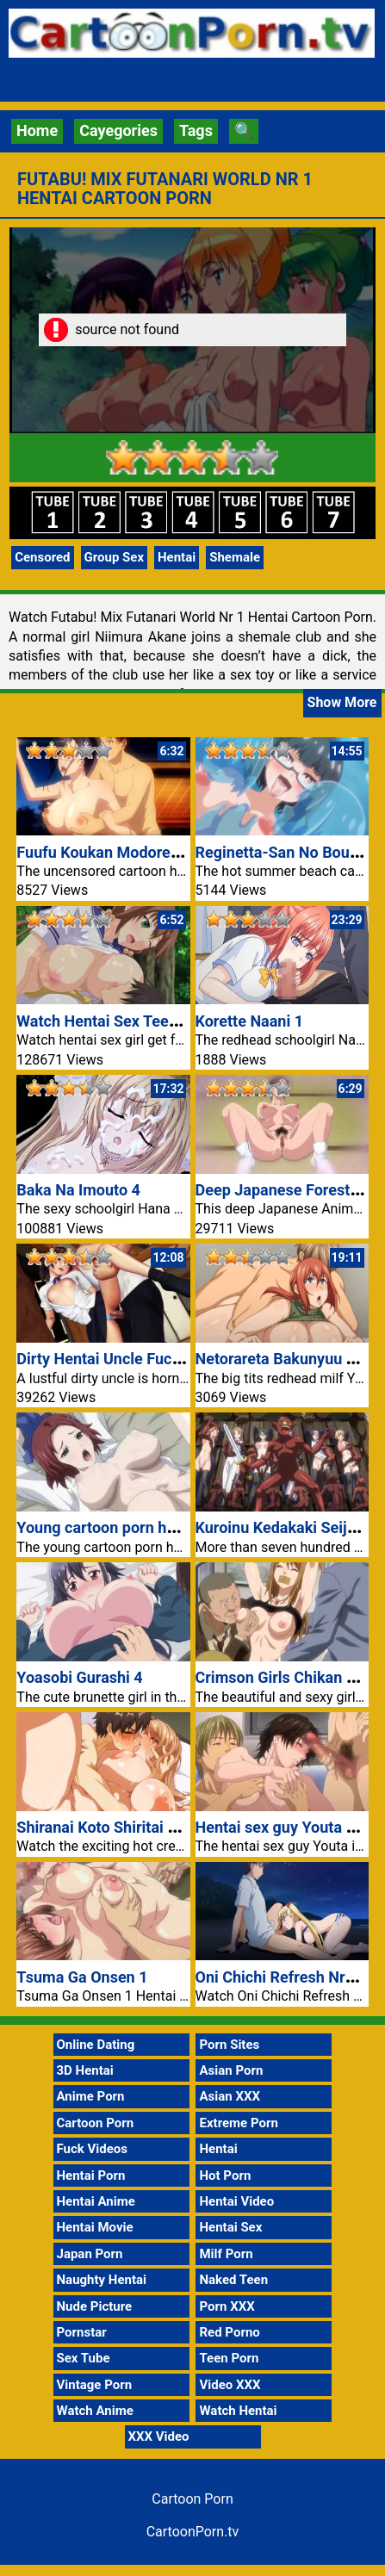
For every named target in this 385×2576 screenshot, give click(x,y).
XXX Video (158, 2436)
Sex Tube (83, 2358)
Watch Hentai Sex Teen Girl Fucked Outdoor (168, 1021)
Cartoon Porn (95, 2123)
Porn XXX (226, 2306)
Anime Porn (91, 2096)
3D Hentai (85, 2070)
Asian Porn (231, 2070)
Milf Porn (225, 2254)
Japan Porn (90, 2254)
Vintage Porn (95, 2385)
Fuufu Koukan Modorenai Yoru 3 (128, 852)
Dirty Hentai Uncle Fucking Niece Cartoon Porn (179, 1359)
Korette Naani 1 (250, 1021)
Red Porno (229, 2332)
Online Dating (96, 2044)
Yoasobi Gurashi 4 (79, 1677)
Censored (42, 557)
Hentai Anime (96, 2201)
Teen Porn (228, 2358)
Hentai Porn (91, 2175)
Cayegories (118, 130)
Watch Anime (95, 2410)
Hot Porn (225, 2175)
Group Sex (114, 557)
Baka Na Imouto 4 (78, 1190)
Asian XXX (229, 2096)
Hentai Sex (230, 2227)
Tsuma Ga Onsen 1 (81, 1977)
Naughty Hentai (102, 2279)
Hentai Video (236, 2201)
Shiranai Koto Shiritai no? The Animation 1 (163, 1827)
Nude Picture (95, 2306)
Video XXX (229, 2385)
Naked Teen (233, 2279)
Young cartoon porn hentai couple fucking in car (183, 1527)
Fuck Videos (92, 2149)
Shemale (234, 557)
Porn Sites (229, 2044)
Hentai (177, 557)
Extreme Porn (238, 2123)
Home (37, 130)
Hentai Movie (95, 2227)
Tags (196, 130)
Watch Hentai (237, 2410)
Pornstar (82, 2332)
